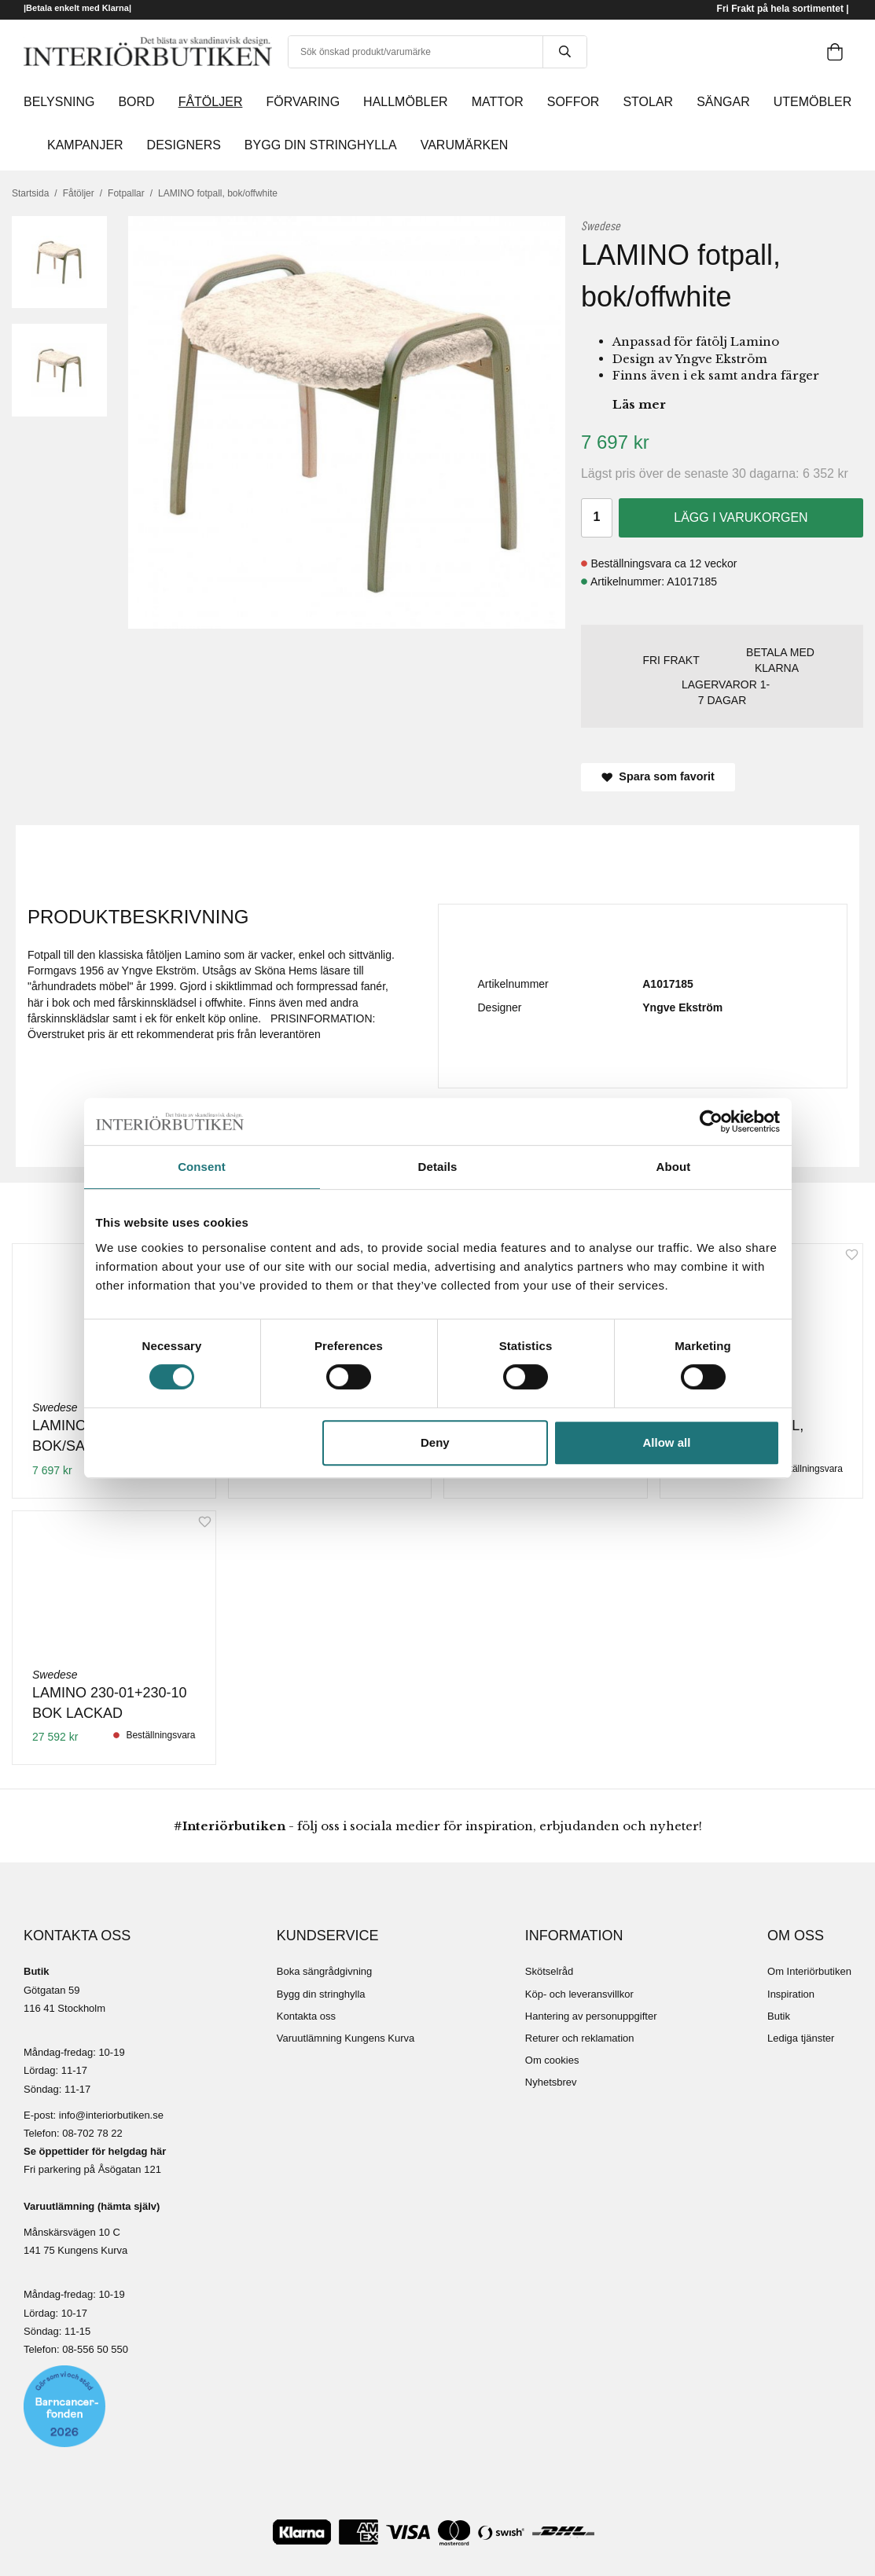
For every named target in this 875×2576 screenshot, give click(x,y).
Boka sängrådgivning (324, 1971)
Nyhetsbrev (551, 2082)
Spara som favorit (658, 776)
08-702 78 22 (92, 2133)
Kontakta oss (306, 2016)
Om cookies (552, 2060)
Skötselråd (549, 1971)
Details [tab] (438, 1166)
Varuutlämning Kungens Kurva (345, 2038)
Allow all (667, 1442)
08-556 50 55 (92, 2349)
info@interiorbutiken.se (111, 2115)
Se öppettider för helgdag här (95, 2151)
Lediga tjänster (800, 2038)
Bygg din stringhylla (321, 1994)
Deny (435, 1442)
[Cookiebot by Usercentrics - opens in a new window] (711, 1121)
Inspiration (790, 1994)
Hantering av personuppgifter (591, 2016)
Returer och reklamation (579, 2038)
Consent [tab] (202, 1166)
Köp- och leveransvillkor (579, 1994)
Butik (778, 2016)
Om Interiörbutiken (809, 1971)
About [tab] (673, 1166)
